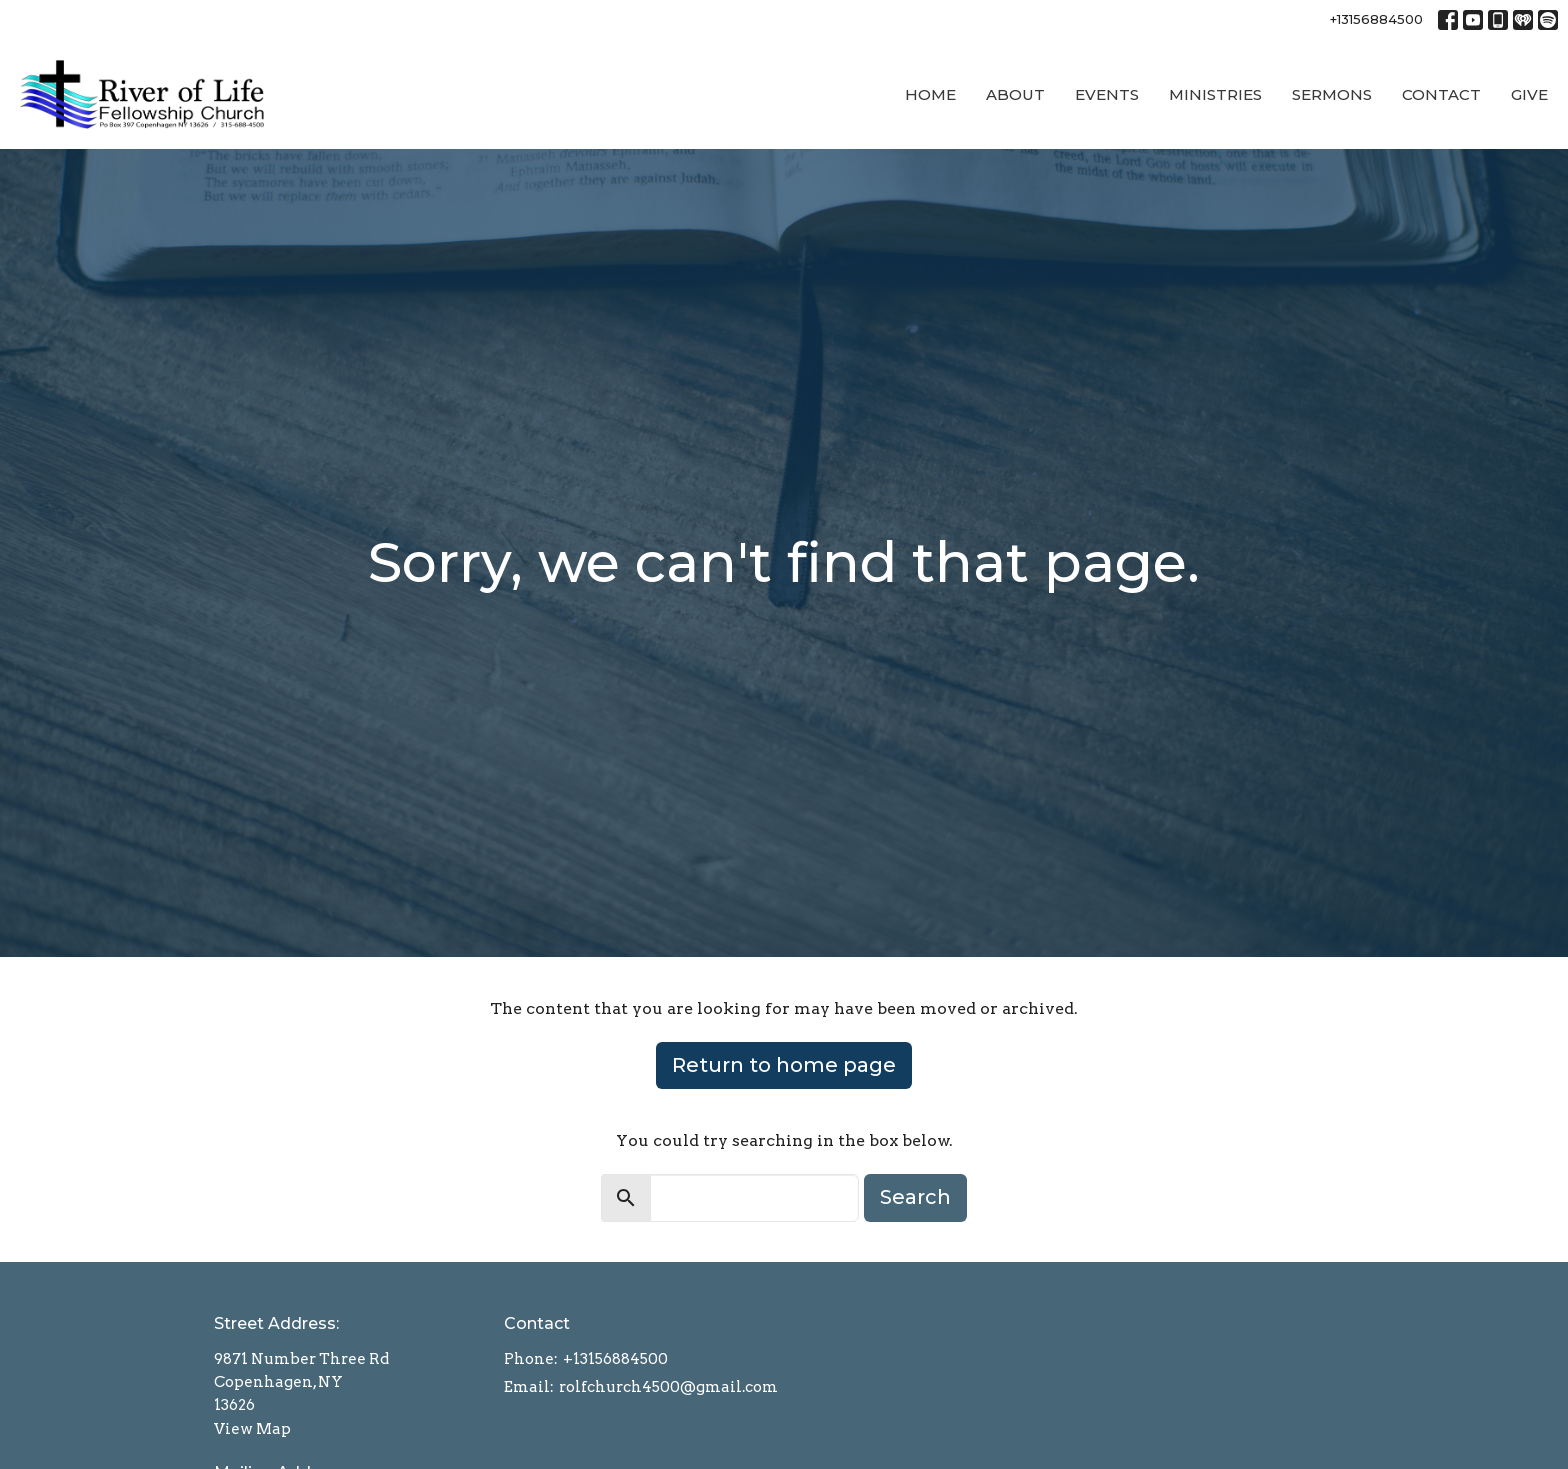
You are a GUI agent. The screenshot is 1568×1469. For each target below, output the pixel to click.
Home (930, 94)
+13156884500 (1376, 19)
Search (915, 1197)
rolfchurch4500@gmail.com (668, 1387)
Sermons (1332, 94)
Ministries (1215, 94)
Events (1107, 94)
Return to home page (784, 1065)
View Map (252, 1429)
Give (1529, 94)
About (1015, 94)
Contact (1441, 94)
